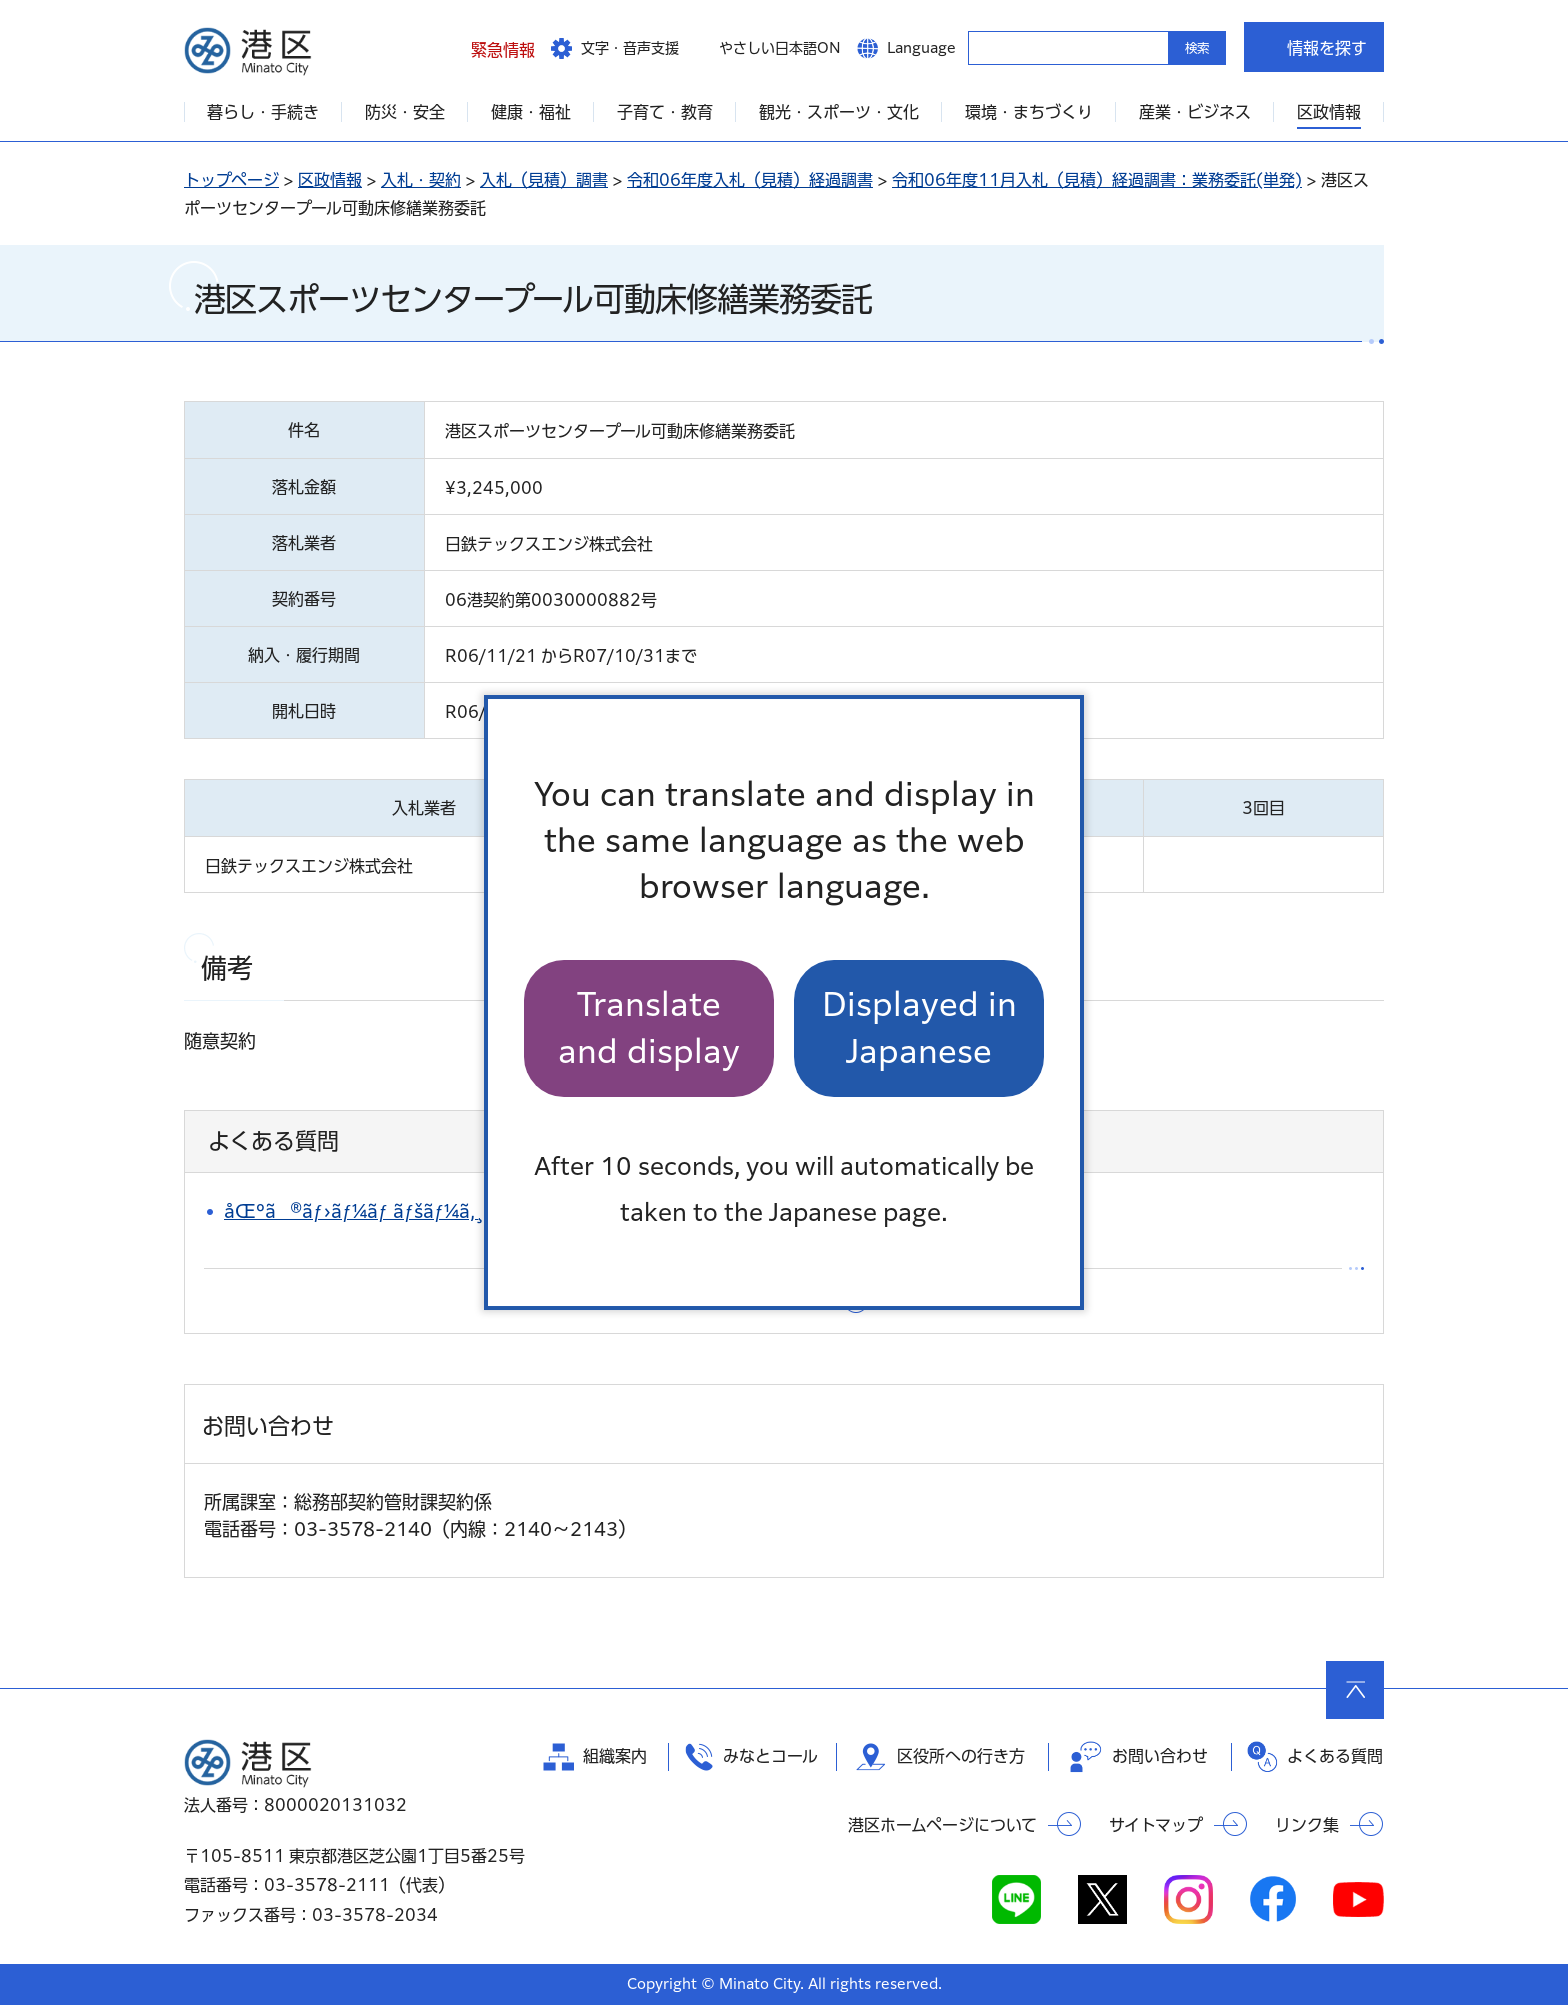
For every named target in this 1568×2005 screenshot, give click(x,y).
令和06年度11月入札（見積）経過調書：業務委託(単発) (1097, 180)
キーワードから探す (986, 47)
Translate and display (649, 1027)
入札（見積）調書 (544, 180)
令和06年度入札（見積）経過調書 (750, 180)
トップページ (231, 180)
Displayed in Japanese (919, 1027)
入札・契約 (421, 180)
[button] (487, 47)
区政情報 (330, 180)
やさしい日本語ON (780, 48)
